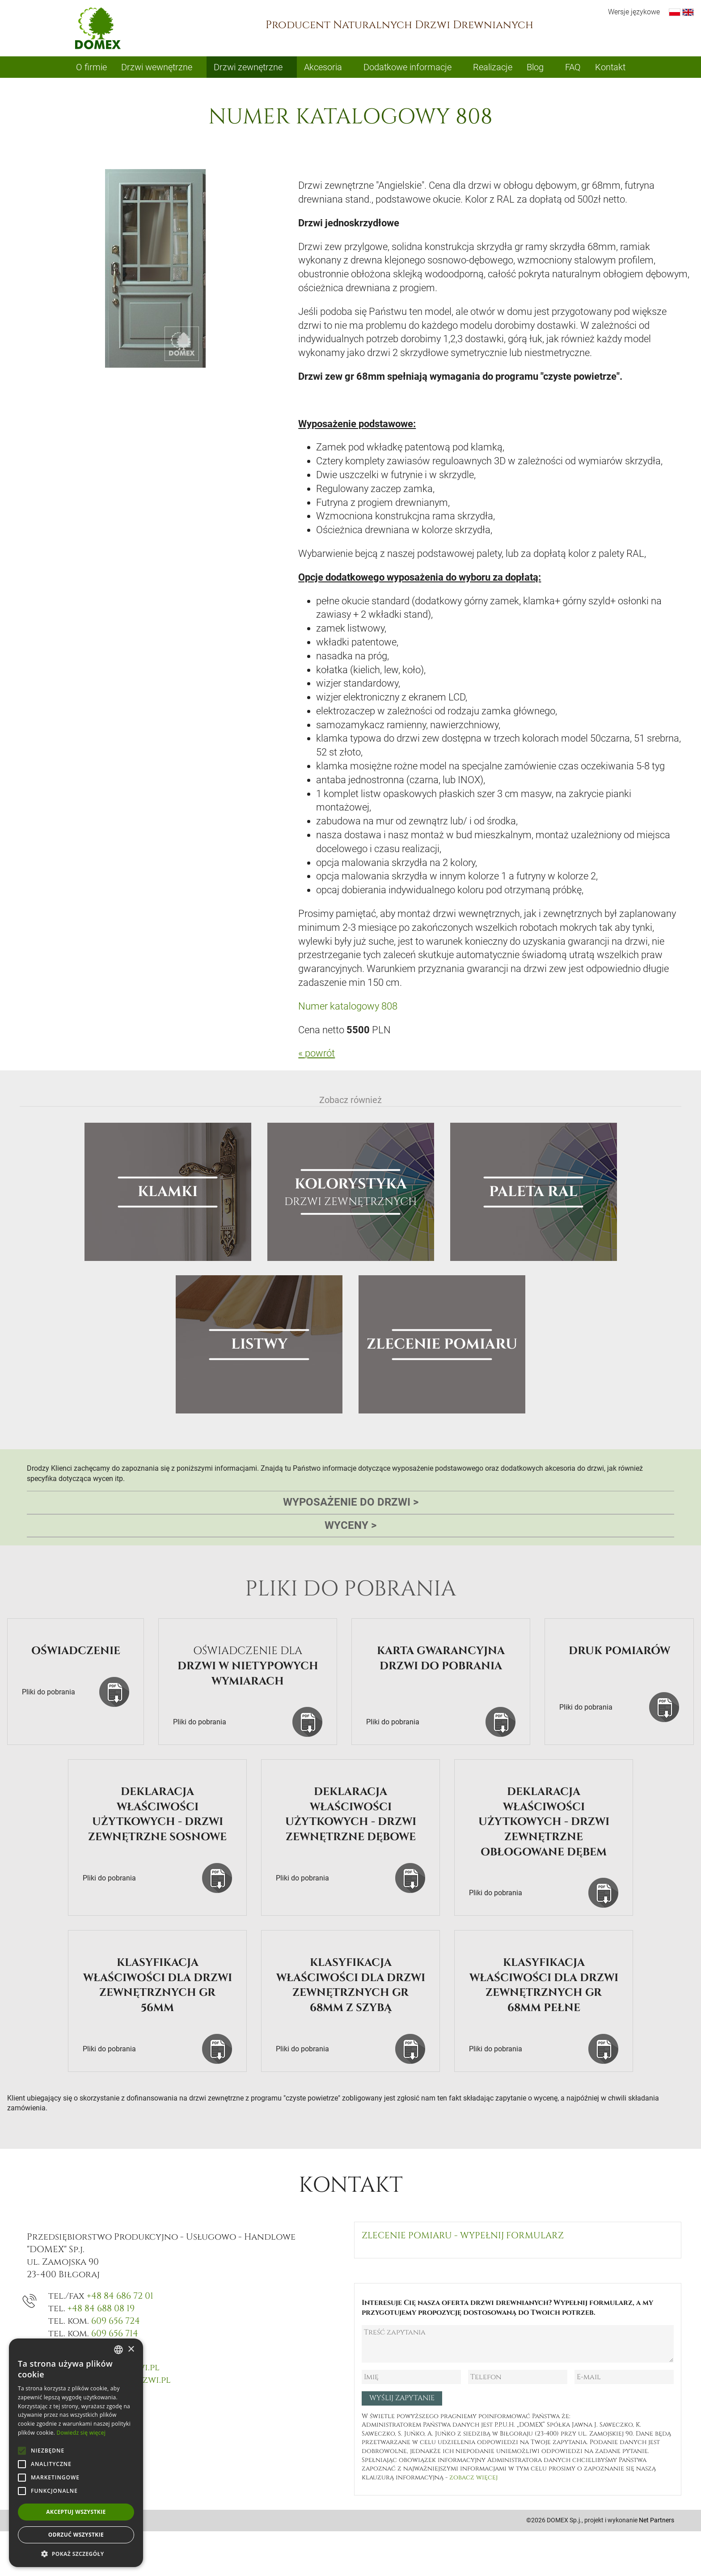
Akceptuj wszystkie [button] (76, 2512)
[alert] (76, 2452)
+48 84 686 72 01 (120, 2296)
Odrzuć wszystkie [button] (76, 2534)
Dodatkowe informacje (407, 67)
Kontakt (610, 67)
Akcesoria (323, 67)
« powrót (316, 1053)
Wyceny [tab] (350, 1525)
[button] (76, 2553)
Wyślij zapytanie (402, 2398)
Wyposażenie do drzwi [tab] (350, 1502)
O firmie (91, 67)
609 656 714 (114, 2333)
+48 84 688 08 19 (101, 2308)
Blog (535, 67)
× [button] (130, 2349)
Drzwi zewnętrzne (248, 67)
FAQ (573, 67)
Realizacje (492, 67)
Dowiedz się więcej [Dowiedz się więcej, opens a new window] (81, 2432)
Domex (98, 28)
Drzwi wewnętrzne (156, 67)
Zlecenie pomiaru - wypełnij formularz (463, 2235)
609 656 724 (115, 2321)
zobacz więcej (473, 2477)
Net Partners (656, 2520)
